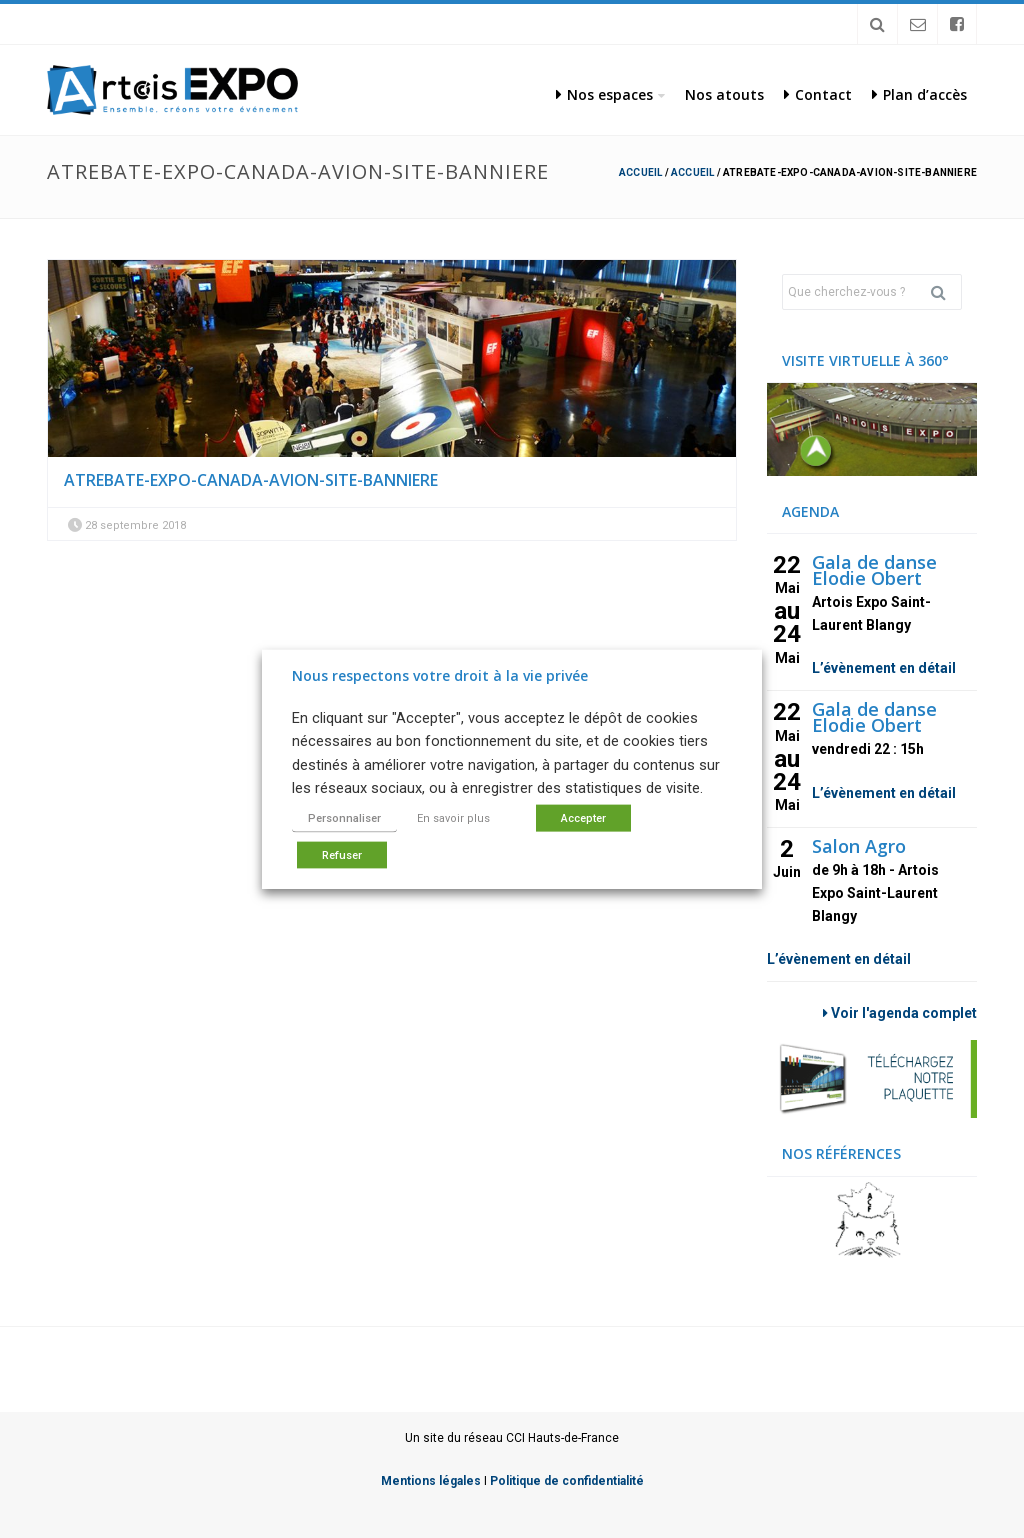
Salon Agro (859, 846)
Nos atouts (724, 94)
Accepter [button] (583, 817)
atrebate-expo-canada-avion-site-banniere (251, 480)
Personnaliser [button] (344, 817)
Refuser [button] (342, 854)
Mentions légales (431, 1481)
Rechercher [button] (946, 292)
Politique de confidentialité (567, 1481)
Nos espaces (604, 94)
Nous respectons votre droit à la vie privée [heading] (440, 675)
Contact (818, 94)
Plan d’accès (919, 94)
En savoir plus (453, 817)
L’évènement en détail (884, 668)
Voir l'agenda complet (900, 1013)
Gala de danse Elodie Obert (874, 570)
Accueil (640, 172)
